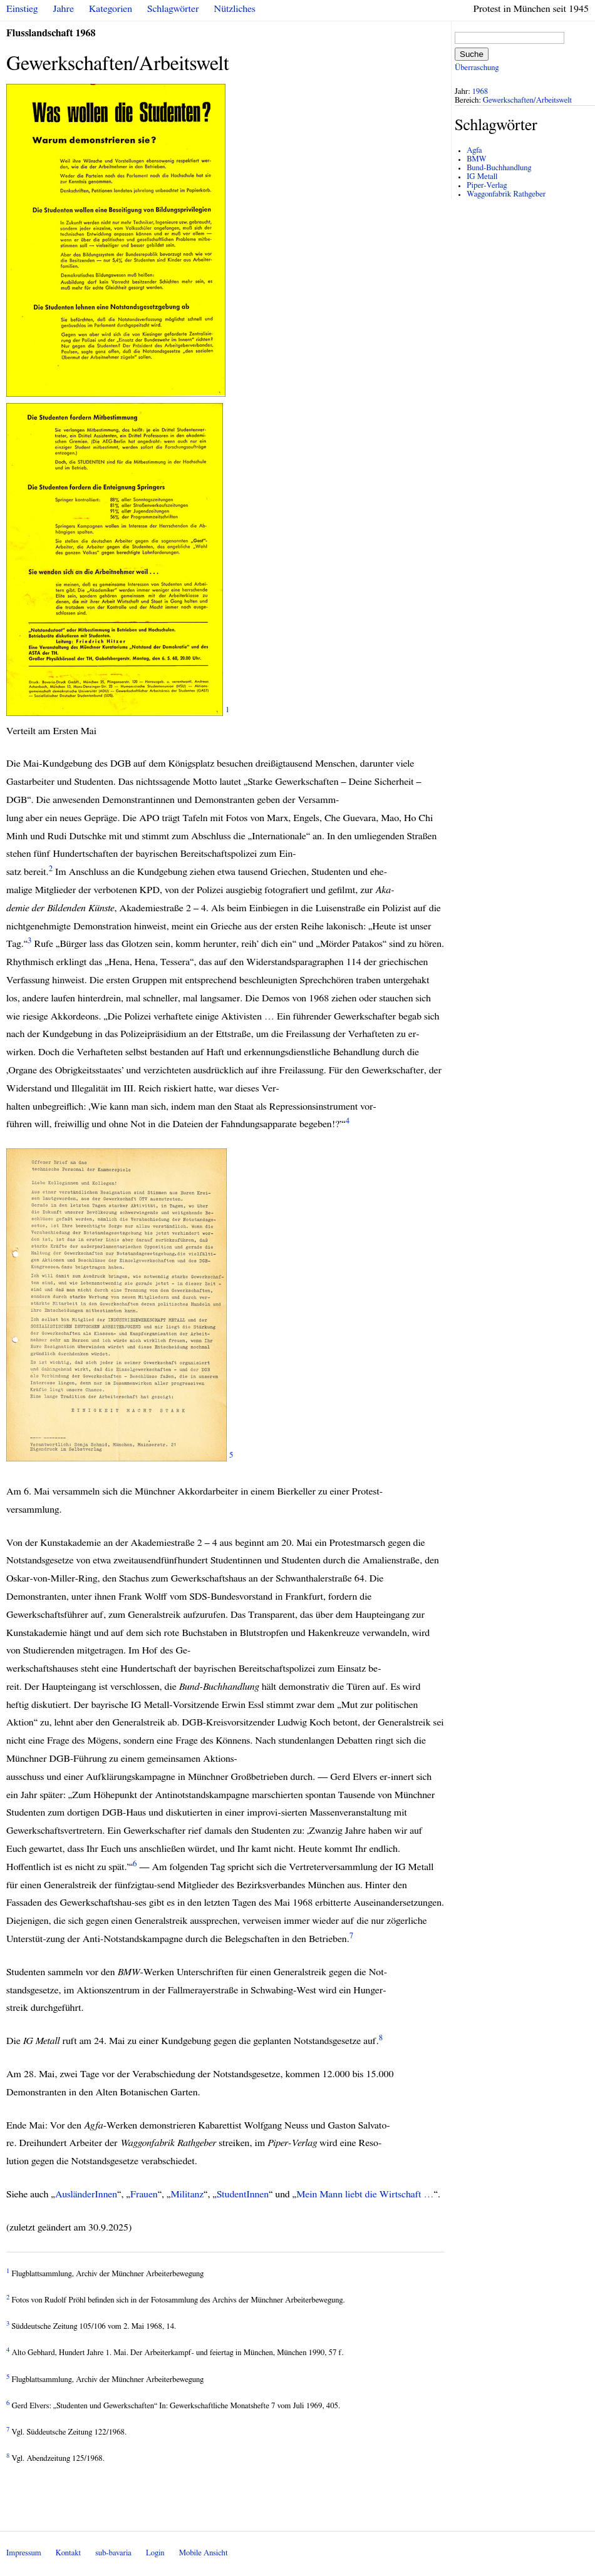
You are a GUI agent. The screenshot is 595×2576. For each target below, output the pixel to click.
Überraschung (477, 68)
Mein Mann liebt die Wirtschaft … (364, 2194)
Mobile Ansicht (203, 2553)
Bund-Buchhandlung (499, 168)
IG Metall (482, 177)
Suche (472, 54)
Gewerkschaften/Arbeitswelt (527, 100)
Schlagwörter (173, 9)
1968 (480, 92)
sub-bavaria (113, 2553)
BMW (476, 159)
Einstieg (22, 9)
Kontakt (68, 2553)
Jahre (63, 9)
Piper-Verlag (487, 185)
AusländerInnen (86, 2194)
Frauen (144, 2194)
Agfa (474, 150)
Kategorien (110, 9)
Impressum (23, 2553)
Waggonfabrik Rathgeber (506, 194)
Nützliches (235, 9)
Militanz (187, 2194)
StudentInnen (243, 2194)
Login (155, 2553)
